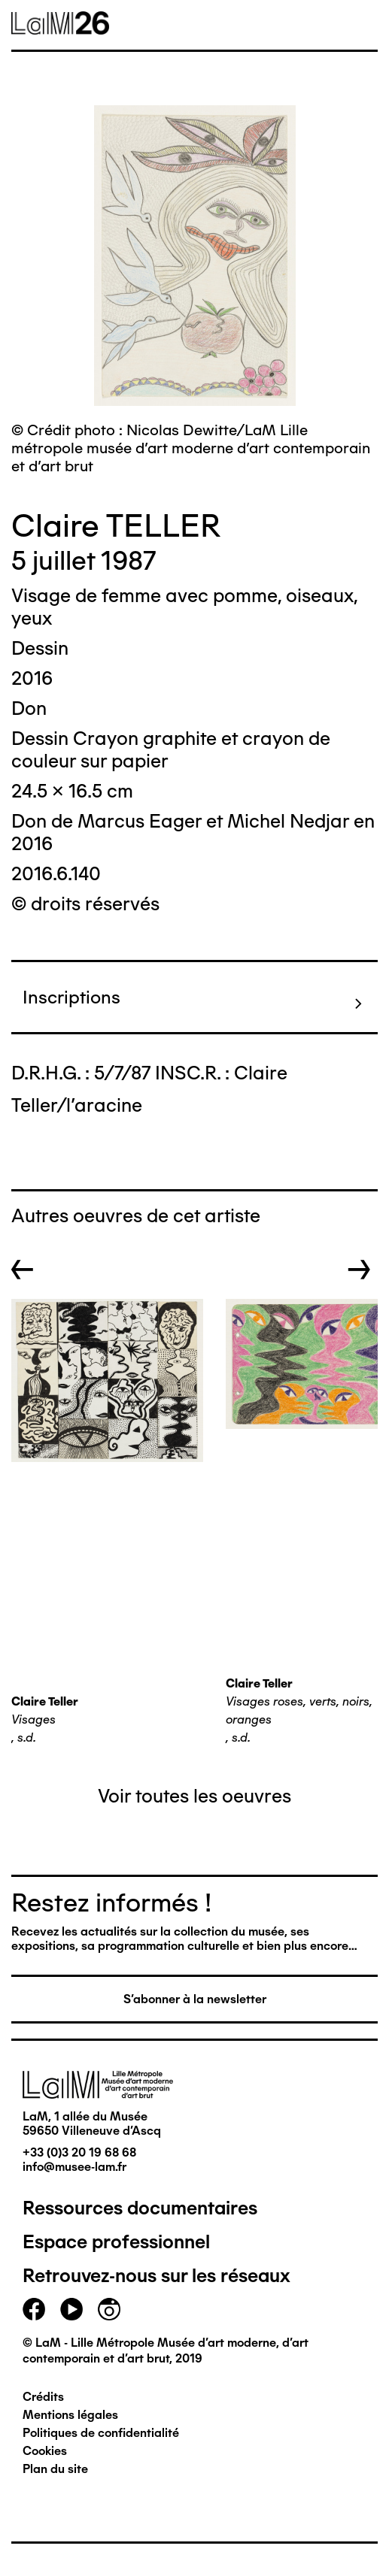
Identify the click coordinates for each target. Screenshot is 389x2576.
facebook (34, 2309)
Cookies (45, 2451)
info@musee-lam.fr (74, 2167)
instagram (109, 2309)
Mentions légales (70, 2415)
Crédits (43, 2397)
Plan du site (55, 2469)
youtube (71, 2309)
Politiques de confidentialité (101, 2433)
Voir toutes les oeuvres (194, 1795)
